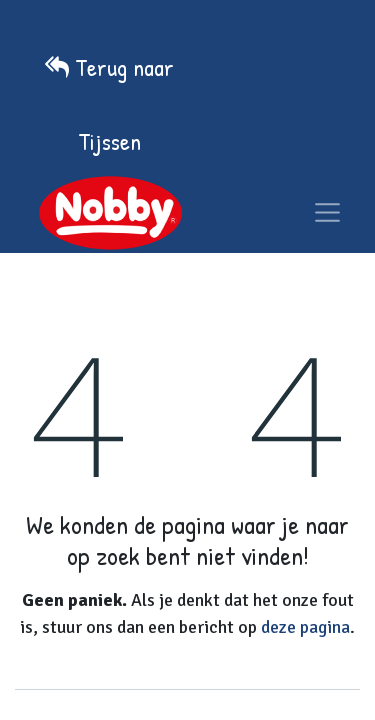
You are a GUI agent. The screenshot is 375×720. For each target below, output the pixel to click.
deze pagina (305, 627)
